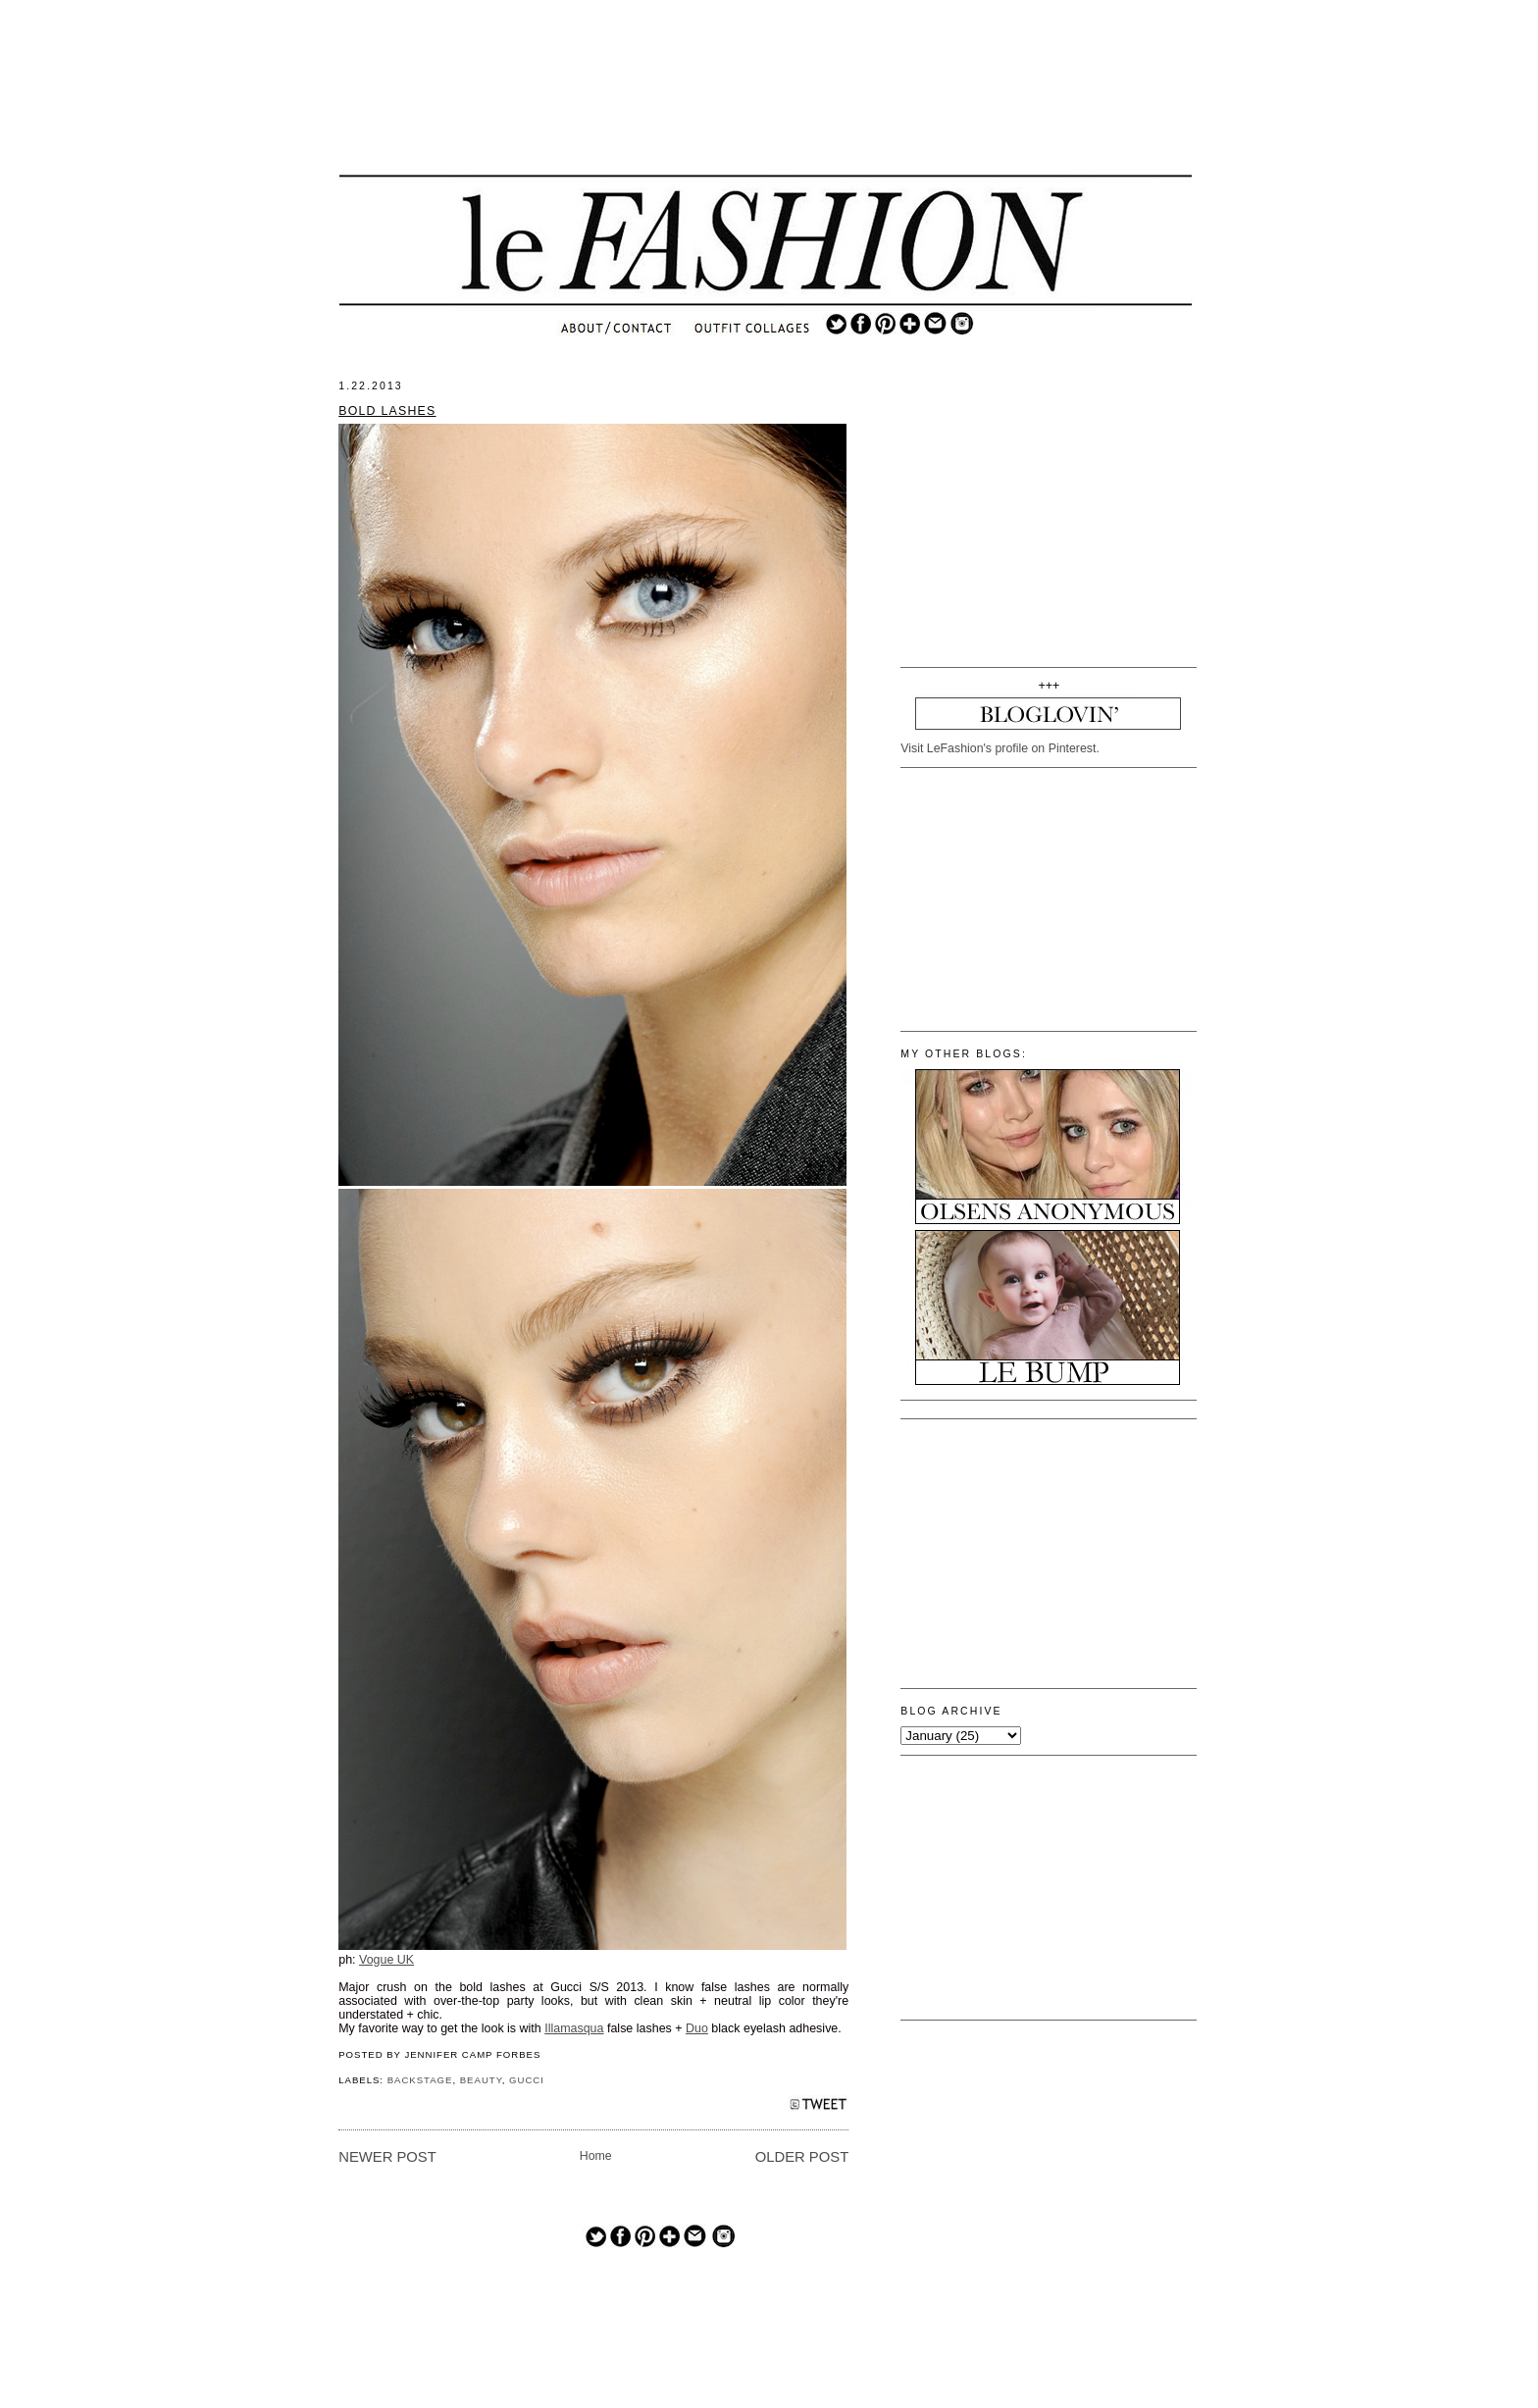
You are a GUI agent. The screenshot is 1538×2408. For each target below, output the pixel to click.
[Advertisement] (766, 103)
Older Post (801, 2157)
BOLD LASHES (387, 411)
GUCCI (526, 2080)
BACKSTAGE (420, 2080)
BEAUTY (481, 2080)
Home (596, 2156)
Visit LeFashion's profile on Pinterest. (999, 748)
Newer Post (387, 2157)
